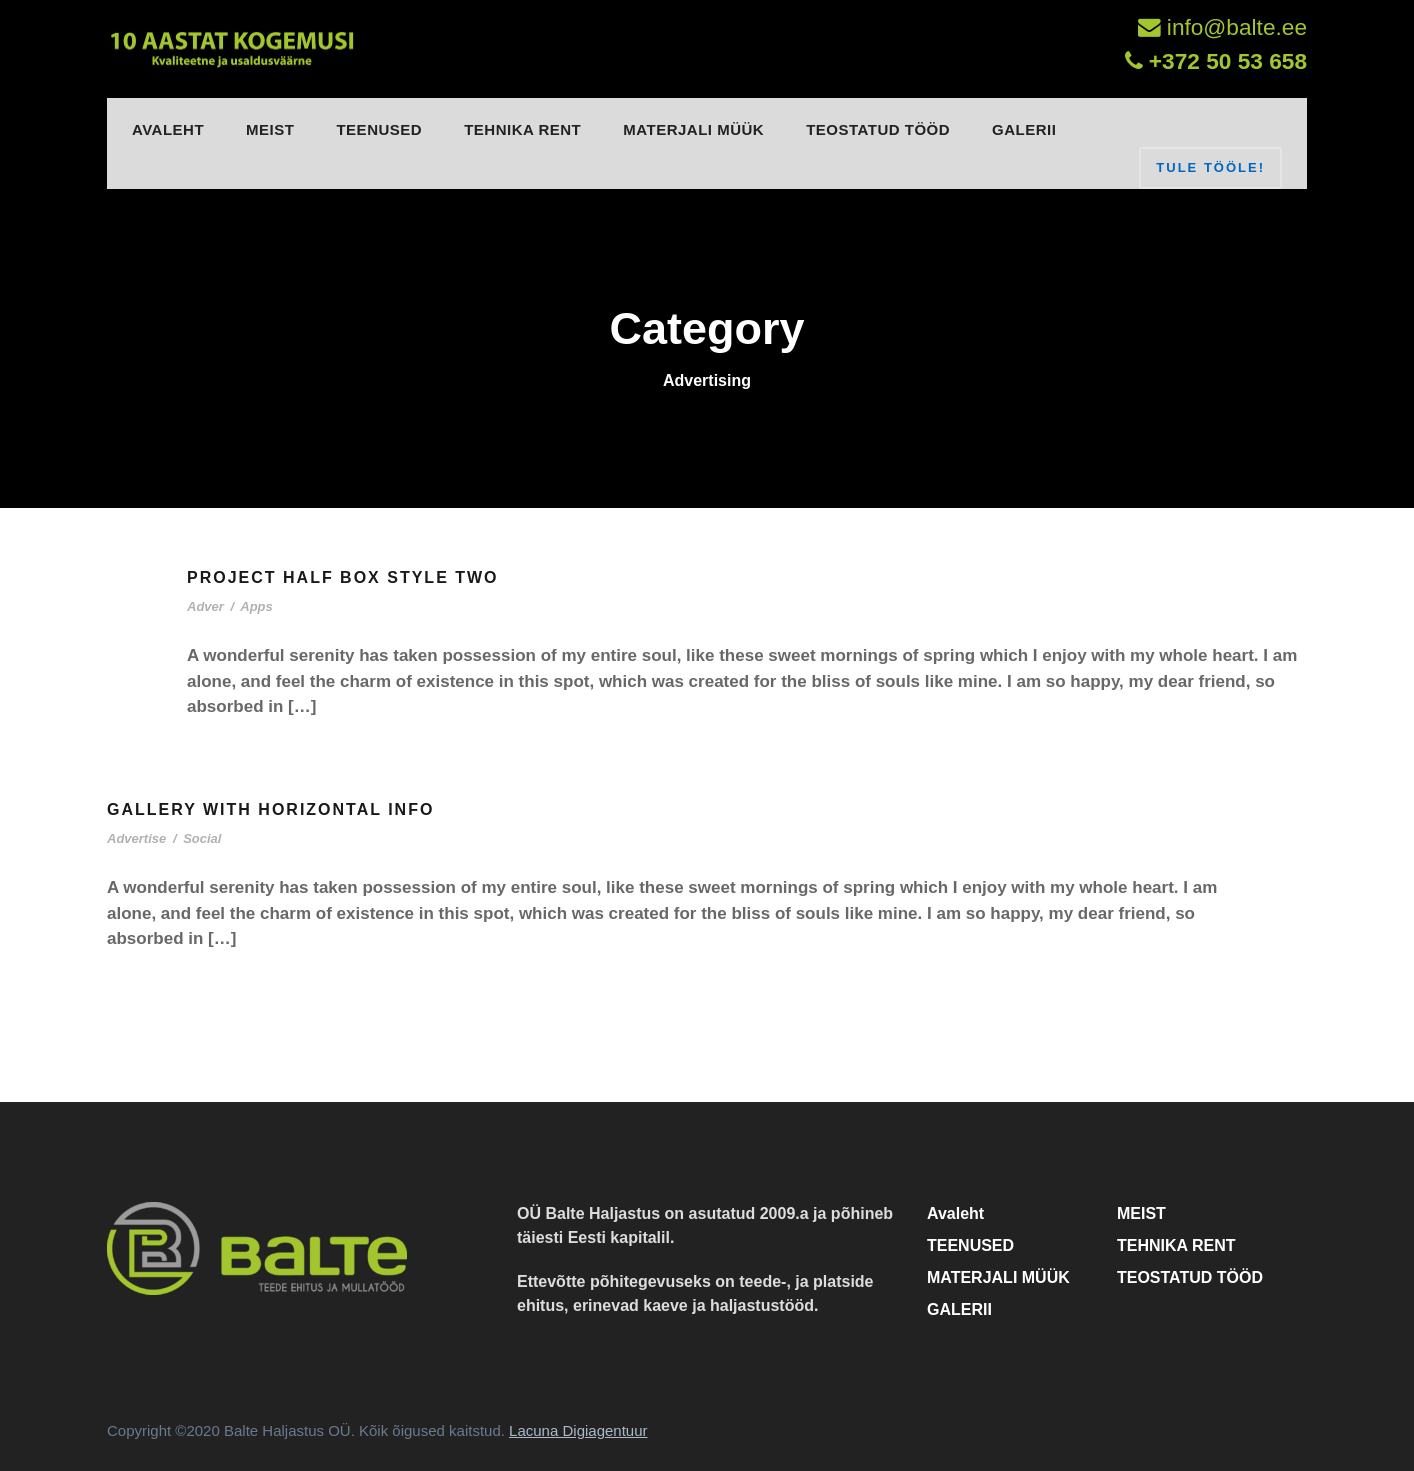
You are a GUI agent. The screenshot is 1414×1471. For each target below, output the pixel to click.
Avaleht (168, 129)
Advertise (136, 838)
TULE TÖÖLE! (1210, 167)
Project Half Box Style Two (343, 577)
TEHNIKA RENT (522, 129)
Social (202, 838)
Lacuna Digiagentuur (578, 1430)
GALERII (1024, 129)
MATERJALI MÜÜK (693, 129)
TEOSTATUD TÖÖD (878, 129)
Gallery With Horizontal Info (270, 809)
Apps (256, 606)
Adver (205, 606)
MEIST (270, 129)
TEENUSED (379, 129)
